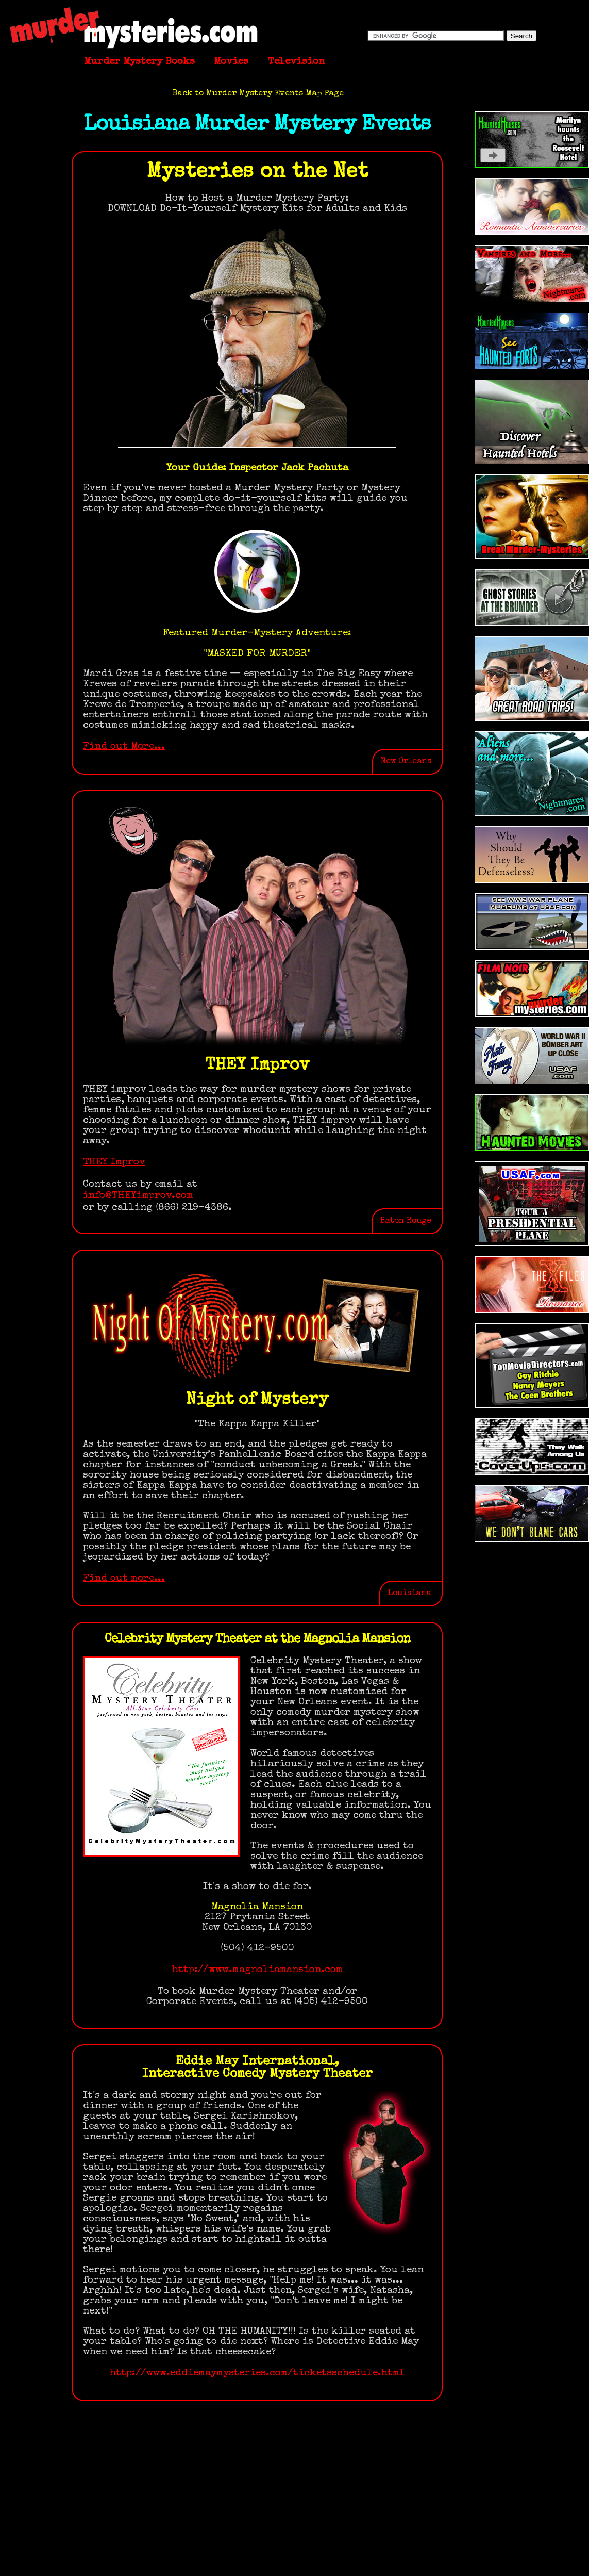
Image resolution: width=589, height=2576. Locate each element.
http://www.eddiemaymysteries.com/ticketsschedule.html (257, 2373)
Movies (231, 62)
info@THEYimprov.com (138, 1196)
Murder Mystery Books (139, 62)
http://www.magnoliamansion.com (257, 1970)
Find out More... (124, 747)
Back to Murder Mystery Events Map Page (258, 94)
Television (296, 62)
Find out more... (124, 1578)
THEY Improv (114, 1162)
